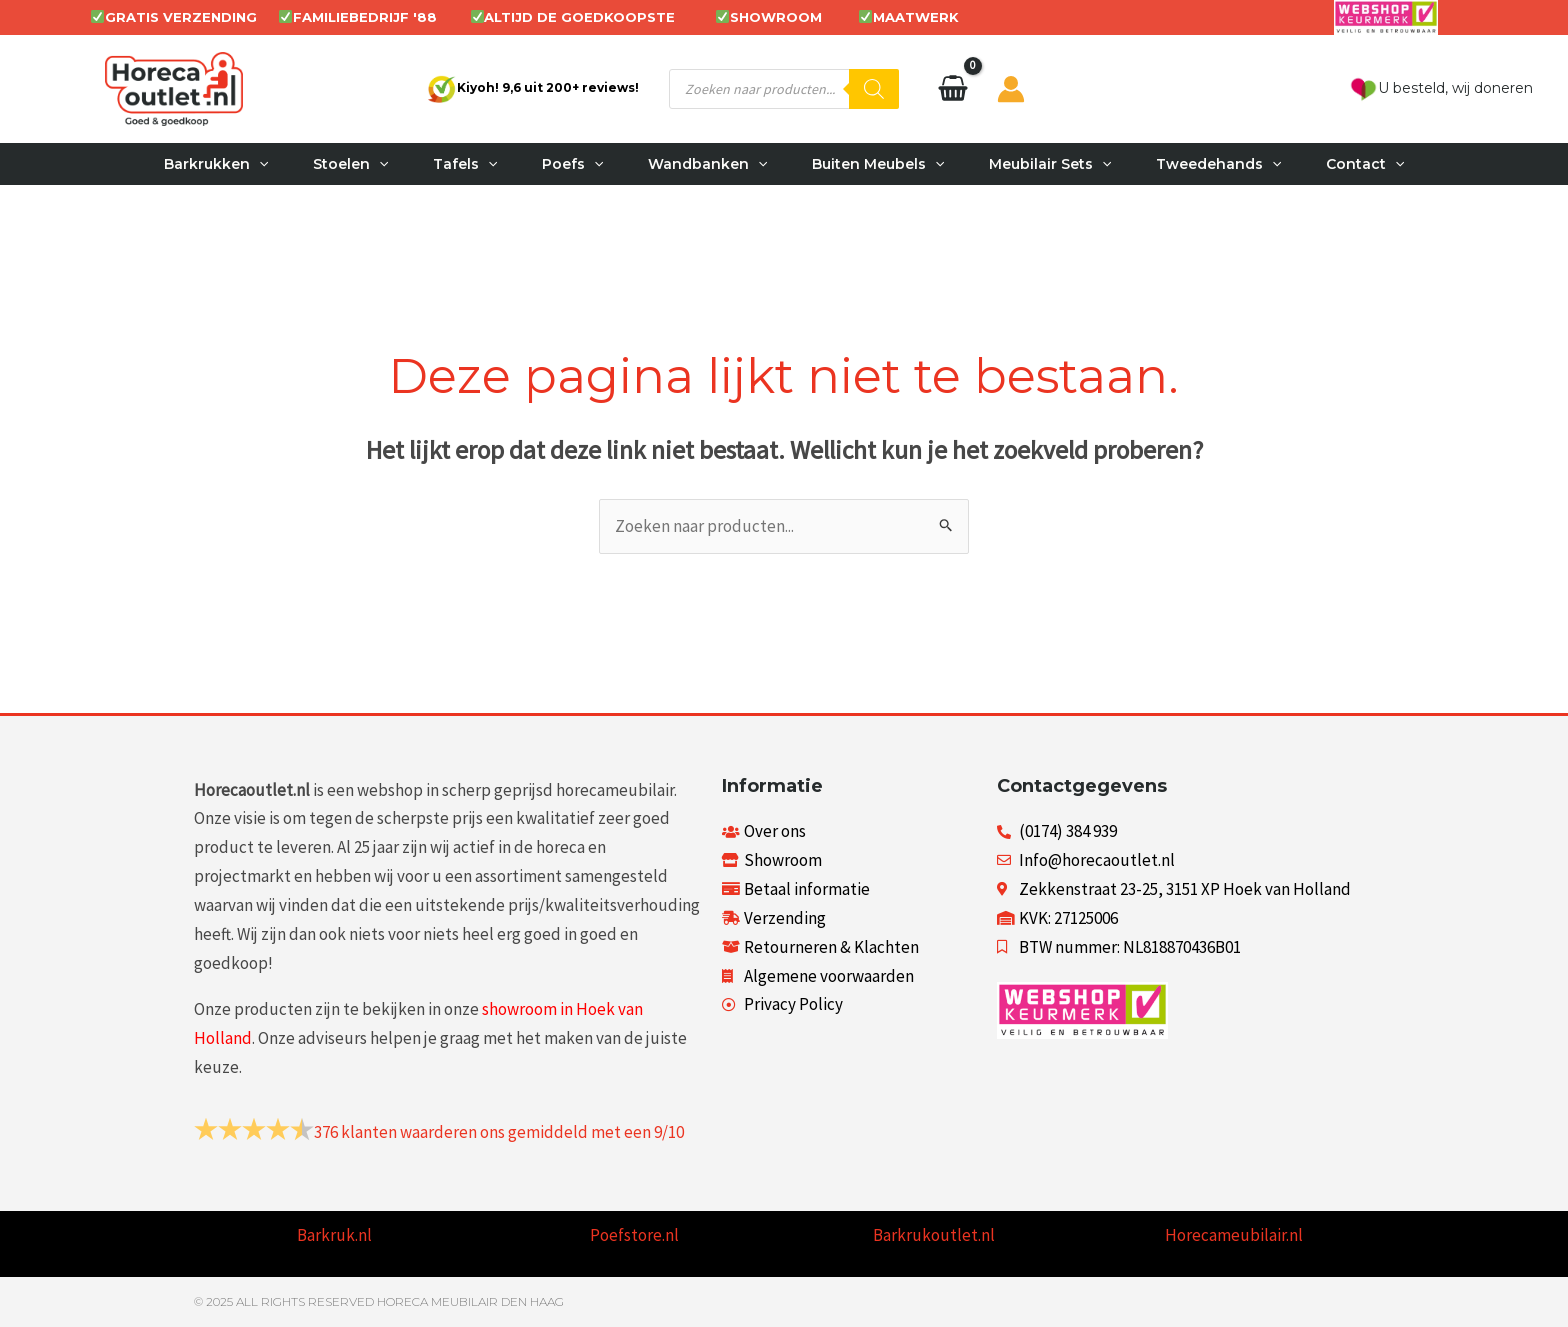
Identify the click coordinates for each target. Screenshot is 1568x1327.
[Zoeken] (874, 89)
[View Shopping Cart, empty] (953, 88)
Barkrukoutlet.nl (934, 1235)
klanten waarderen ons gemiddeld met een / (499, 1132)
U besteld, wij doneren (1441, 88)
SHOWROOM (776, 17)
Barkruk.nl (334, 1235)
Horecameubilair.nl (1234, 1235)
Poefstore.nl (634, 1235)
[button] (245, 164)
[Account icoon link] (1011, 89)
